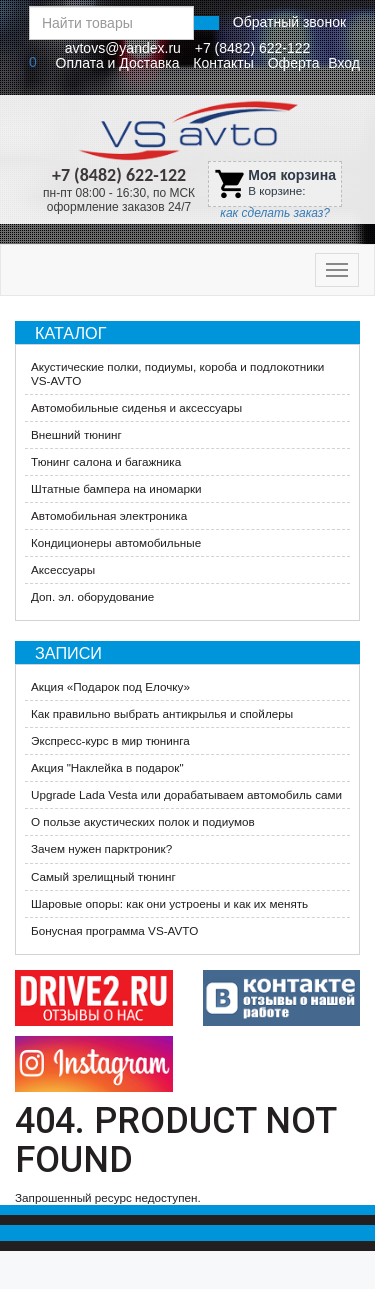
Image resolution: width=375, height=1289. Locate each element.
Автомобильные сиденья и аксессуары (136, 407)
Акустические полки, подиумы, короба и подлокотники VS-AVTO (177, 373)
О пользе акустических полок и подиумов (143, 821)
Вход (344, 63)
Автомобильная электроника (109, 515)
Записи (68, 653)
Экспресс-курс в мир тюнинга (110, 740)
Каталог (70, 333)
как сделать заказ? (275, 213)
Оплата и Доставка (118, 63)
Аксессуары (63, 569)
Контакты (223, 63)
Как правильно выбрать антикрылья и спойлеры (162, 713)
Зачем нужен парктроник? (101, 848)
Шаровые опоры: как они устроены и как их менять (169, 903)
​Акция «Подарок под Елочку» (110, 686)
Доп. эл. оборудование (92, 596)
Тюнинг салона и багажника (106, 461)
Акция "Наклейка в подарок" (107, 767)
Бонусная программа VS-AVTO (114, 930)
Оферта (294, 63)
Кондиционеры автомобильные (116, 542)
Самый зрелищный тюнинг (103, 876)
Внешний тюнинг (76, 434)
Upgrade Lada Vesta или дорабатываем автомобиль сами (186, 794)
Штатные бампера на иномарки (116, 488)
